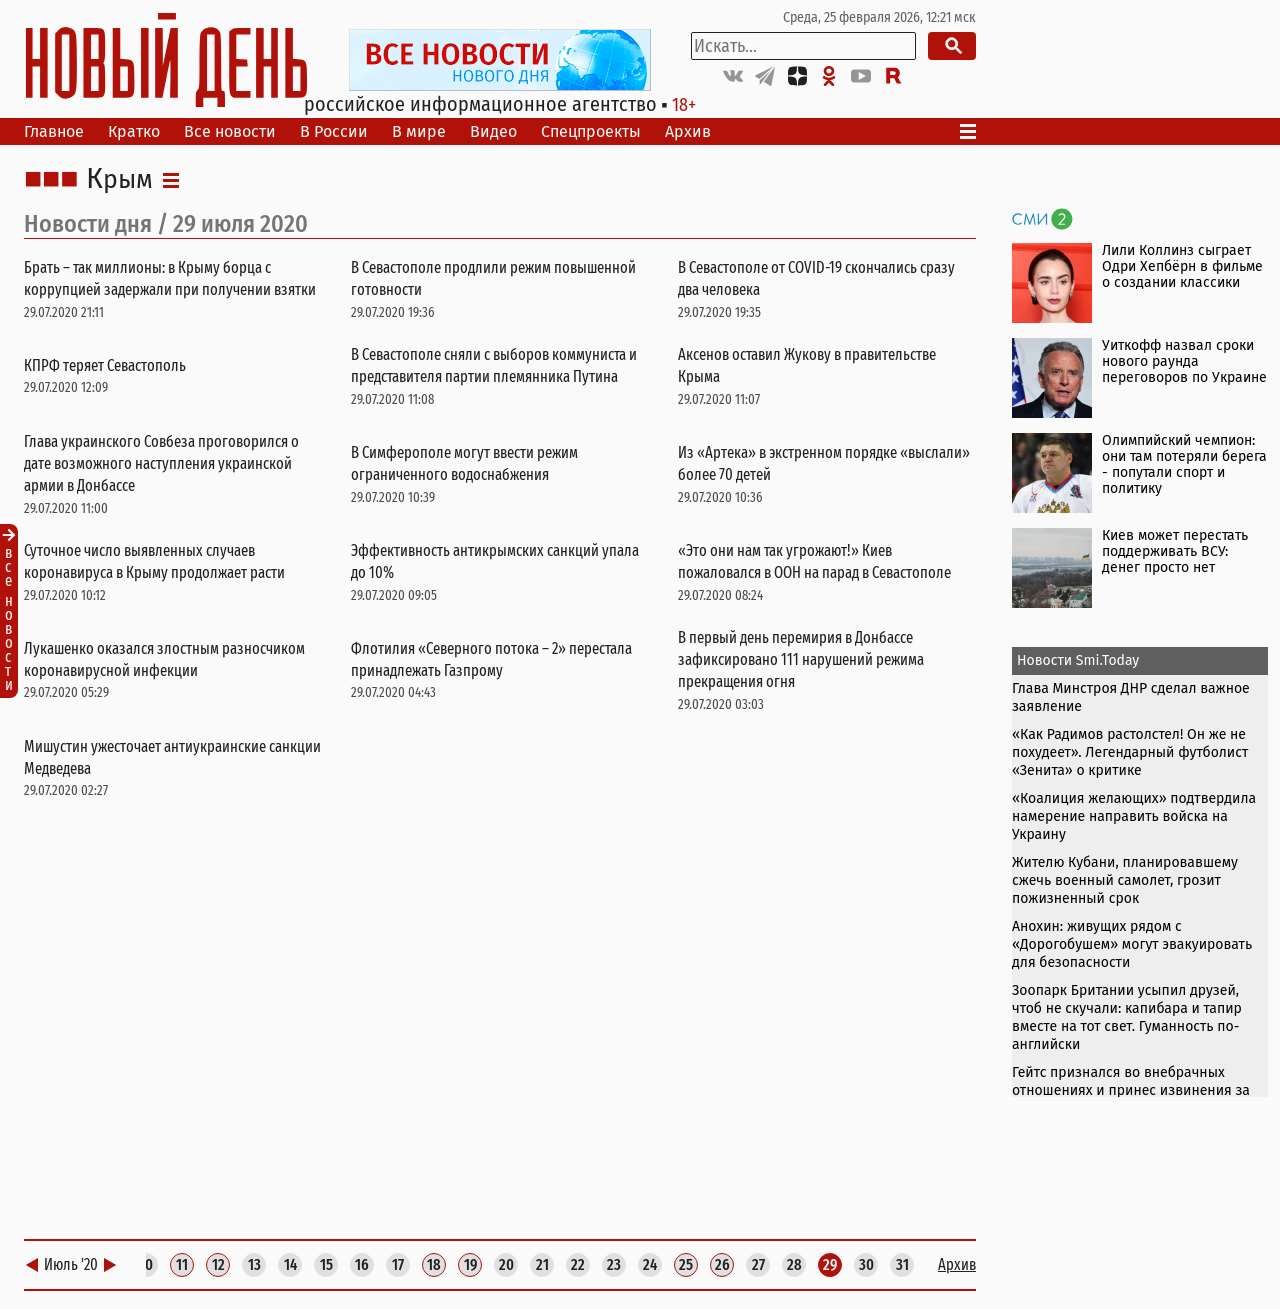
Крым (119, 180)
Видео (493, 131)
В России (334, 131)
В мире (419, 131)
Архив (688, 131)
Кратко (134, 131)
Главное (54, 131)
